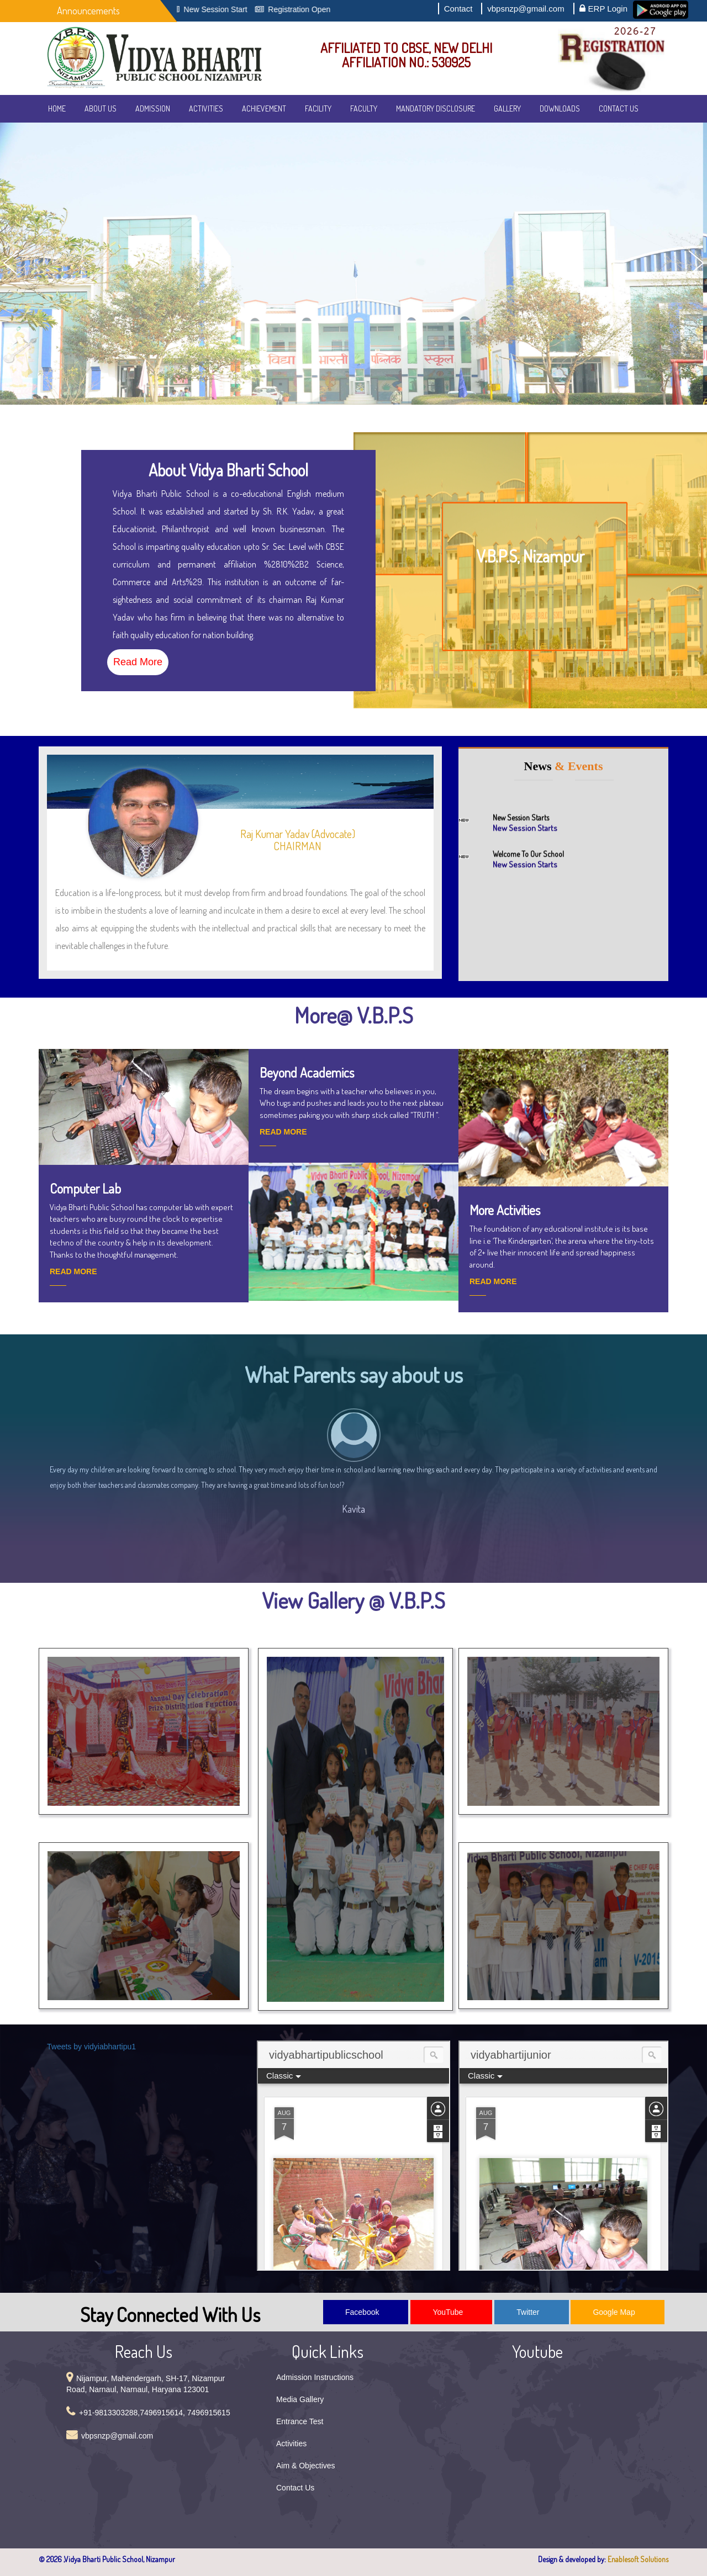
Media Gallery (300, 2399)
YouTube (447, 2312)
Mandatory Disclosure (435, 108)
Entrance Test (299, 2421)
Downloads (560, 108)
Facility (318, 108)
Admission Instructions (315, 2377)
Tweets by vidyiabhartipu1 (91, 2046)
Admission (152, 108)
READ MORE (73, 1271)
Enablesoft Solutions (638, 2559)
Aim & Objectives (305, 2465)
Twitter (527, 2312)
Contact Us (619, 108)
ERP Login (603, 8)
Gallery (507, 108)
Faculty (363, 108)
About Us (101, 108)
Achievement (264, 108)
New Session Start (227, 9)
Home (57, 108)
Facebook (362, 2312)
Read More (137, 661)
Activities (206, 108)
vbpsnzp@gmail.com (525, 8)
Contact (458, 8)
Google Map (614, 2312)
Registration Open (311, 9)
